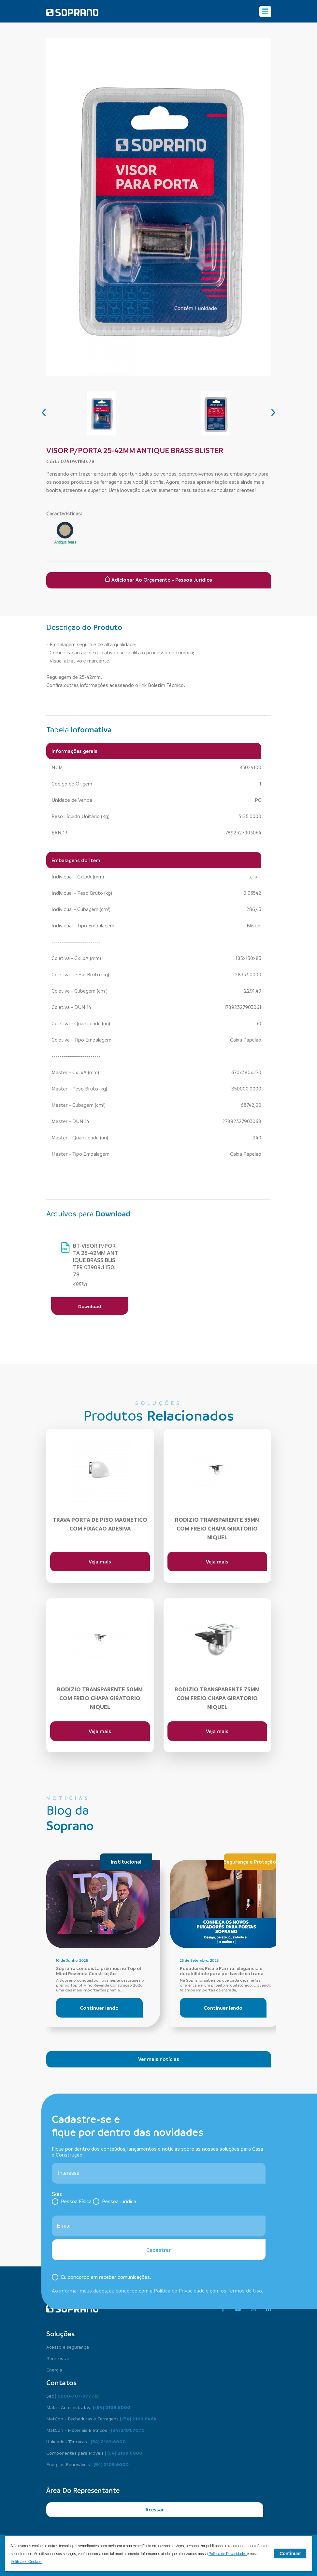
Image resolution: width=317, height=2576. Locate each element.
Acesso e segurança (67, 2347)
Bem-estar (57, 2358)
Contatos (61, 2382)
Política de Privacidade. (228, 2554)
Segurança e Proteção (250, 1861)
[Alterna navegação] (265, 11)
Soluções (60, 2333)
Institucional (126, 1861)
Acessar (154, 2509)
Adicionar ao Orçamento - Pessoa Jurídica (158, 579)
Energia (54, 2369)
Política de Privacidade (179, 2290)
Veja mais (100, 1561)
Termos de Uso (245, 2290)
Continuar (290, 2553)
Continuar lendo (99, 2007)
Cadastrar (158, 2250)
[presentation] (44, 411)
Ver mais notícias (158, 2059)
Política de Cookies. (26, 2561)
